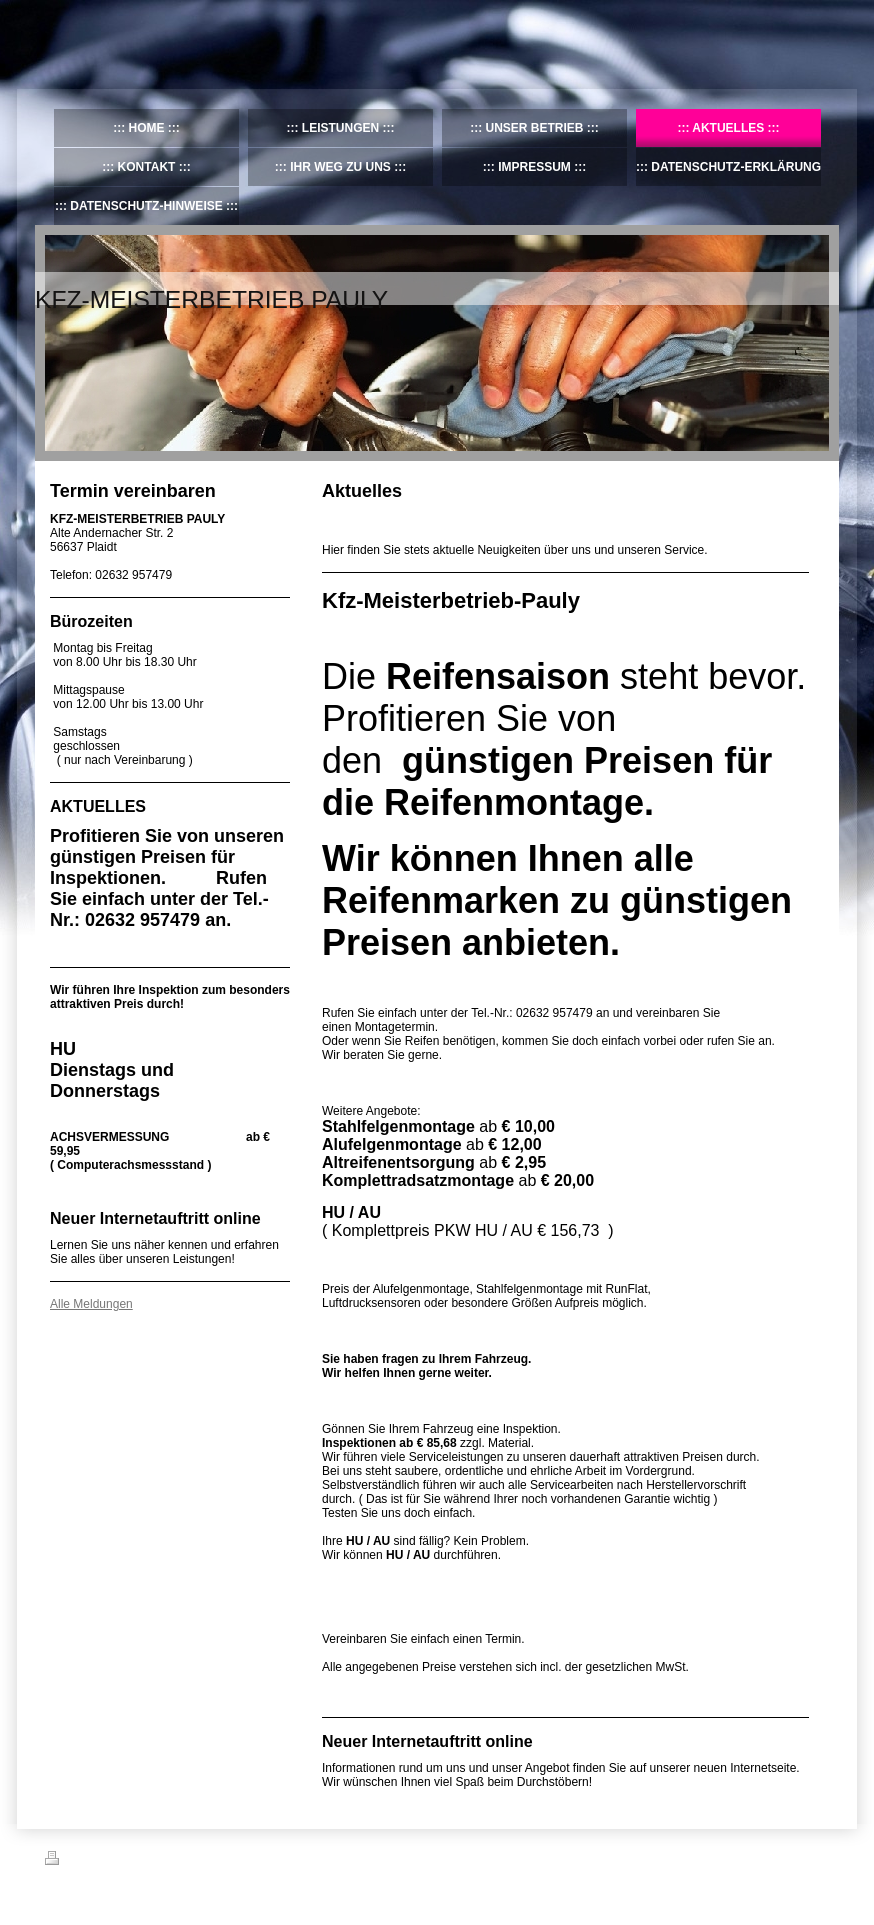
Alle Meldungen (91, 1304)
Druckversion (89, 1861)
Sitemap (159, 1861)
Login (815, 1858)
